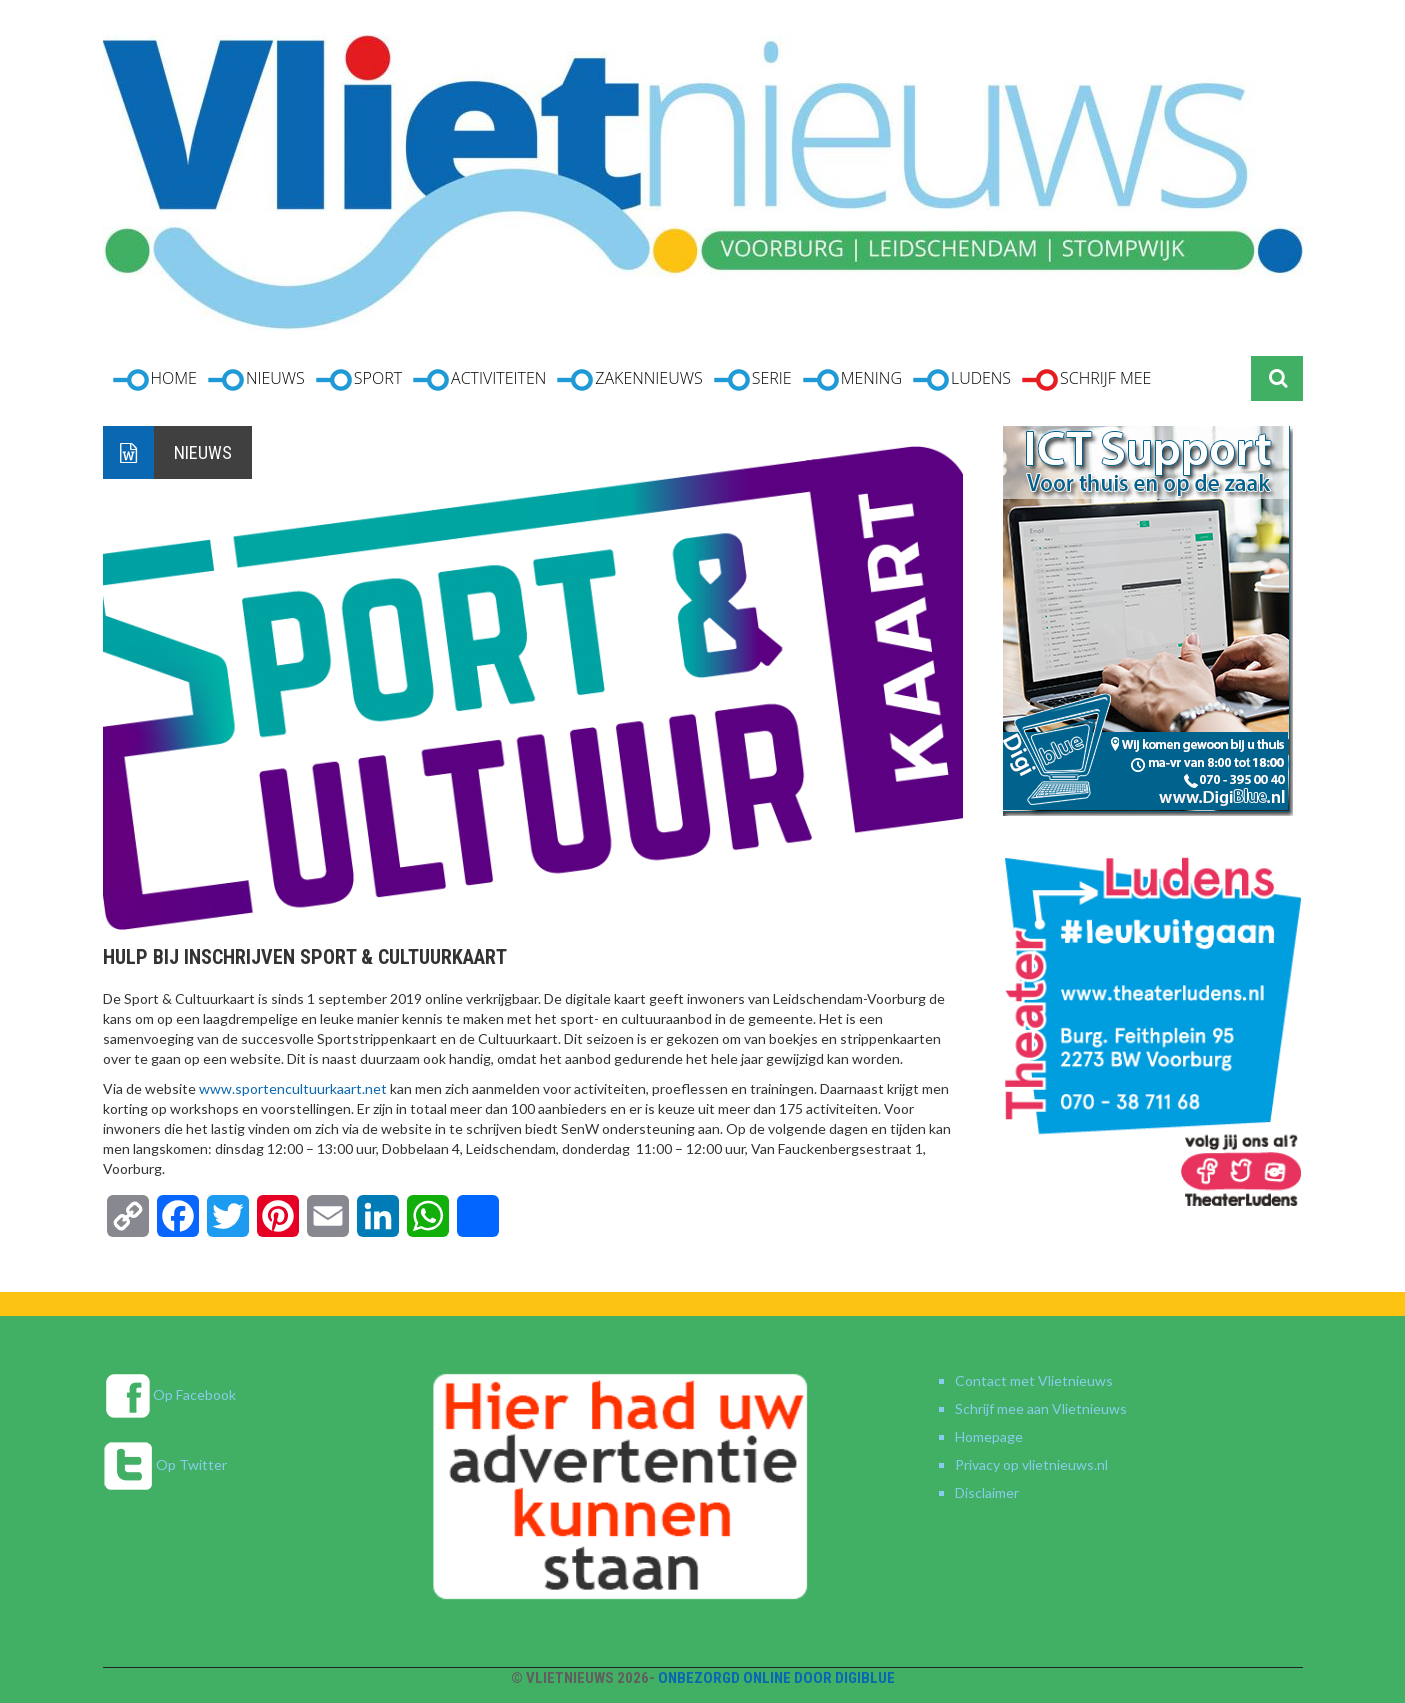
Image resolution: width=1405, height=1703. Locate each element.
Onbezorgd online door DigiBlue (776, 1678)
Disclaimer (987, 1492)
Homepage (989, 1436)
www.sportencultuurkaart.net (293, 1088)
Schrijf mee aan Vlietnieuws (1041, 1408)
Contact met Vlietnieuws (1034, 1380)
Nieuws (203, 452)
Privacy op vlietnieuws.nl (1031, 1464)
